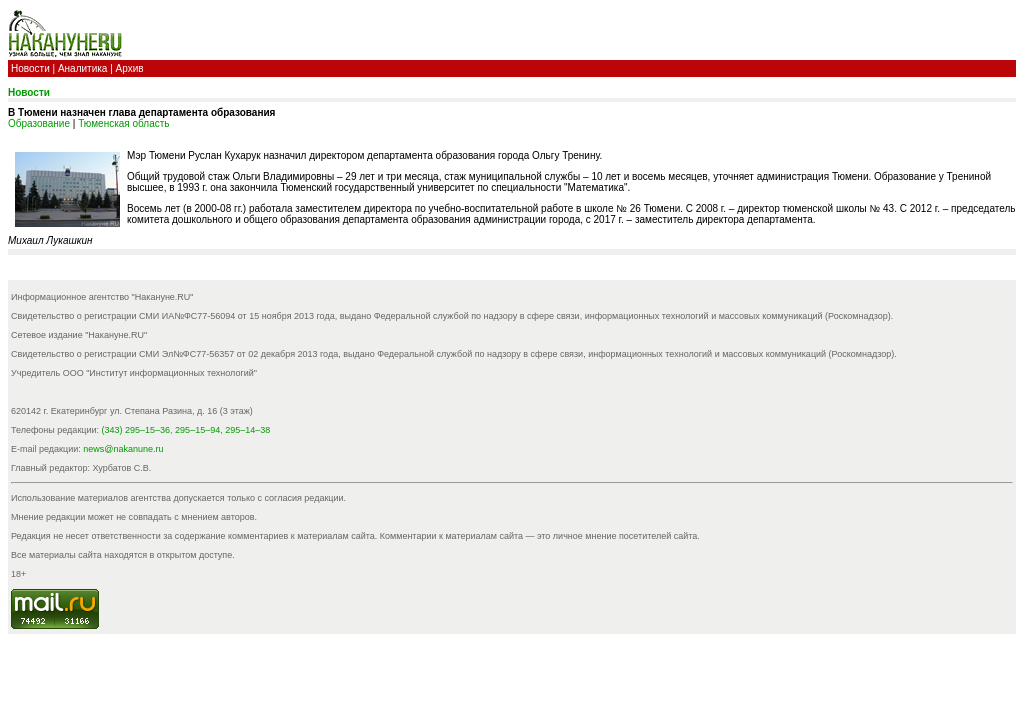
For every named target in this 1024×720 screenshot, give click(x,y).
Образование (39, 123)
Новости (30, 68)
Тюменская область (123, 123)
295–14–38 (247, 430)
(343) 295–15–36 (136, 430)
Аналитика (83, 68)
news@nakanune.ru (123, 449)
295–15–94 (197, 430)
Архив (130, 68)
